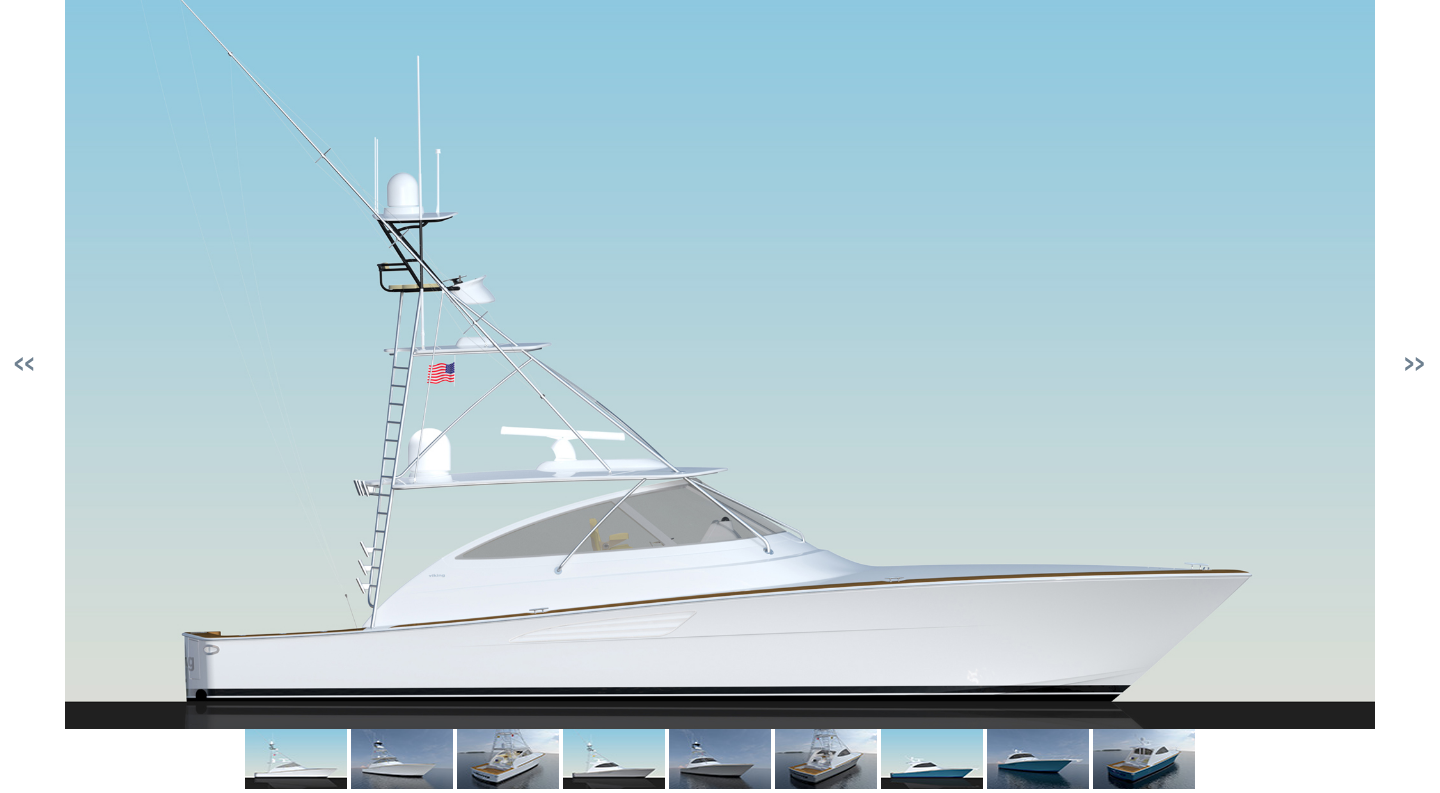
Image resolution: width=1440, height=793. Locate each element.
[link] (296, 759)
